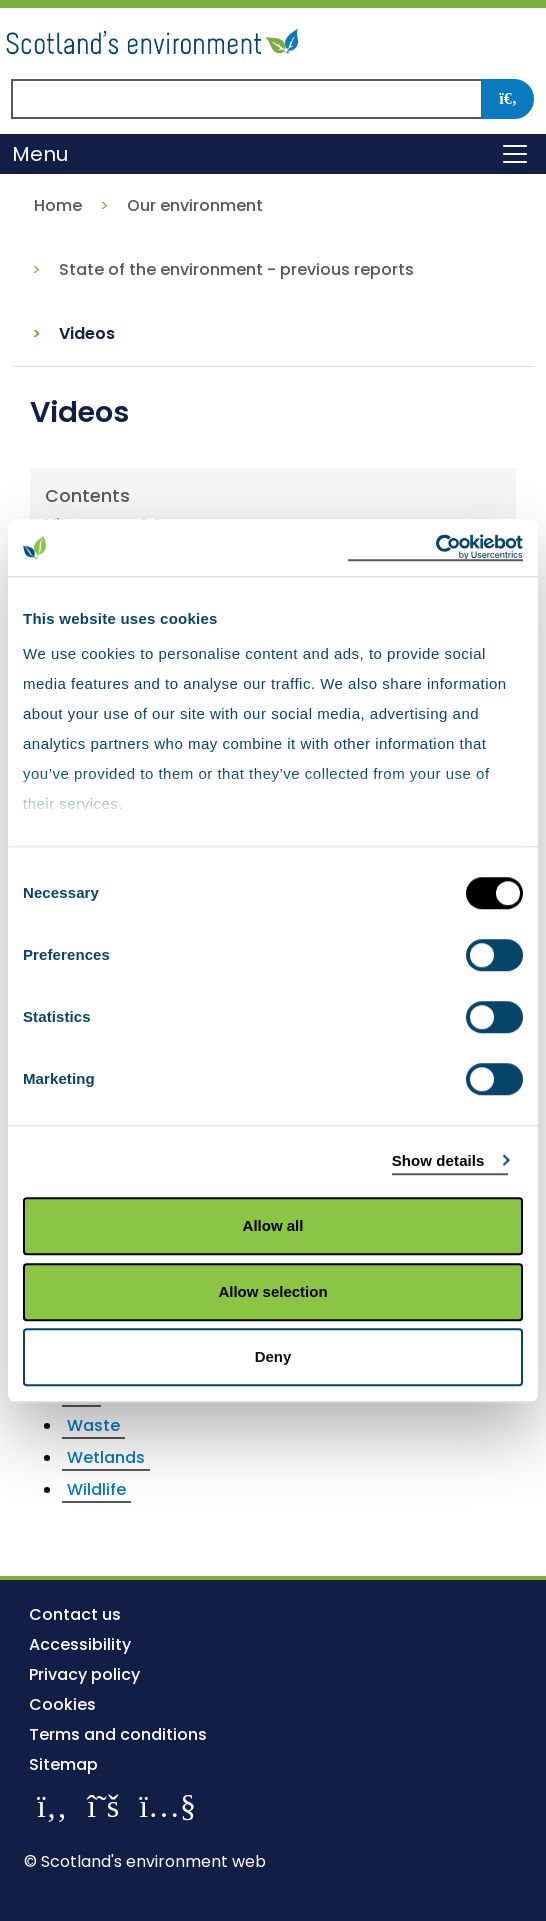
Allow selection (272, 1291)
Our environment (195, 205)
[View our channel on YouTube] (167, 1805)
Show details (438, 1160)
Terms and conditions (118, 1734)
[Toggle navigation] (515, 154)
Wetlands (106, 1457)
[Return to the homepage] (155, 38)
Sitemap (63, 1764)
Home (58, 205)
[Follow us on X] (103, 1805)
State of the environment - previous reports (236, 269)
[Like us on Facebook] (52, 1805)
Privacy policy (84, 1674)
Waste (93, 1425)
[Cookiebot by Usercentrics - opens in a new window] (435, 548)
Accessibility (80, 1644)
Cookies (62, 1704)
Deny (273, 1356)
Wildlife (96, 1489)
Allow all (273, 1225)
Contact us (75, 1614)
